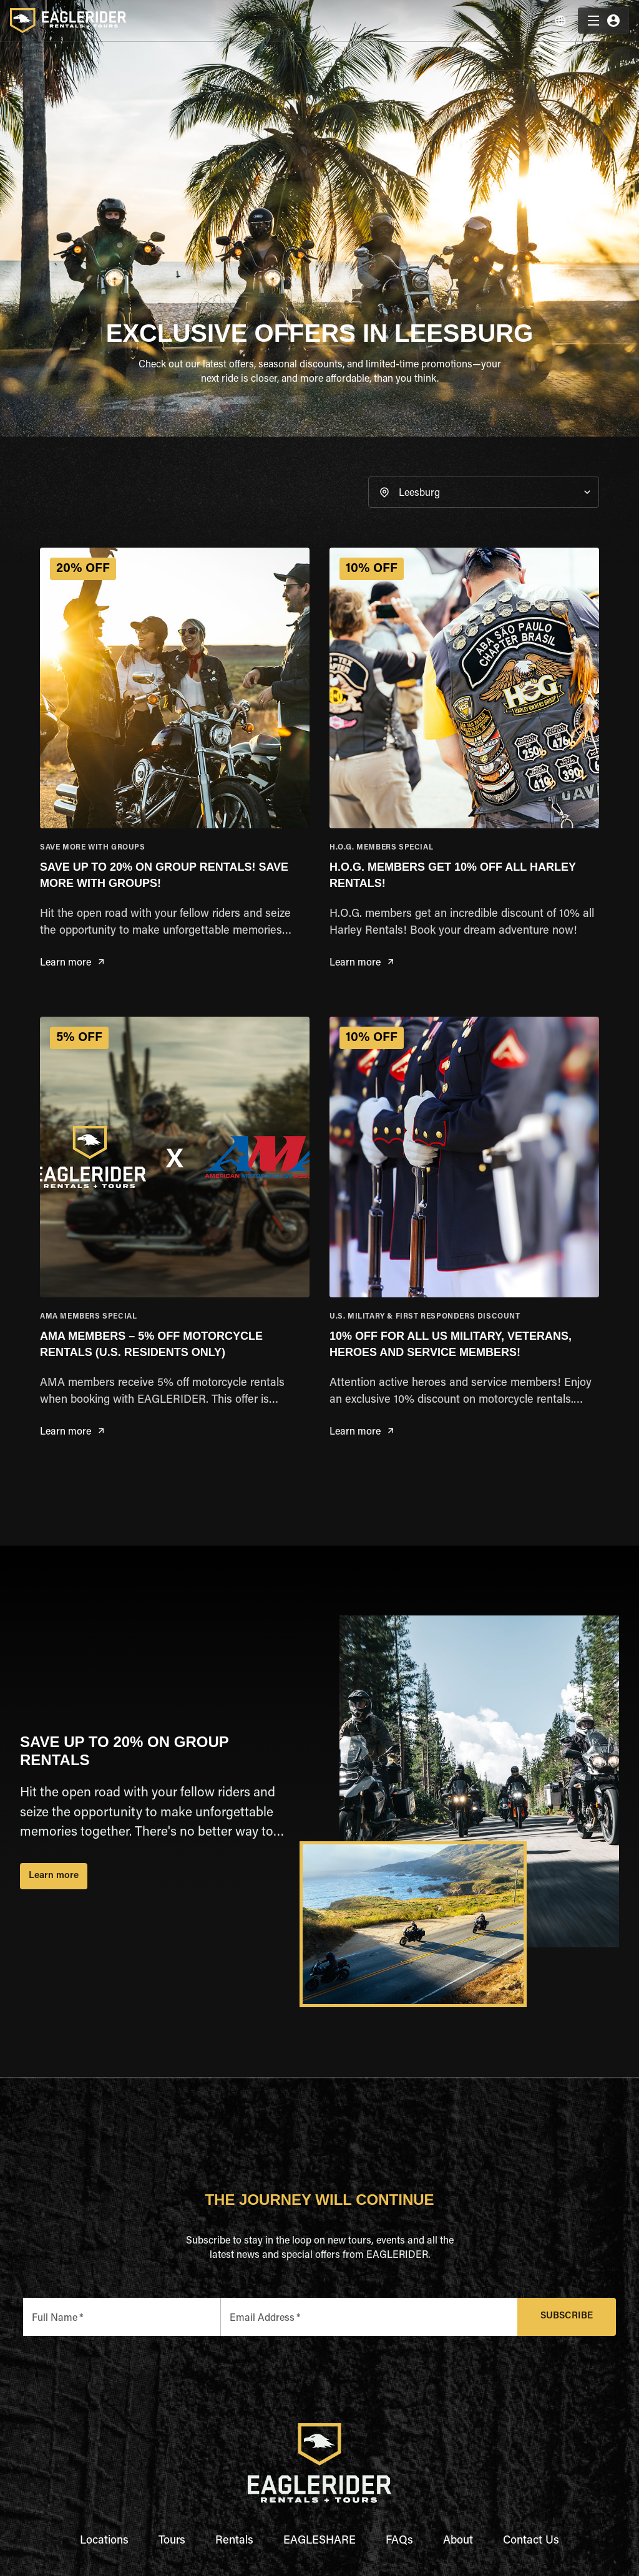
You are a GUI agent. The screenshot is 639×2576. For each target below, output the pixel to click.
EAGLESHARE (319, 2541)
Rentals (234, 2541)
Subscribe (567, 2317)
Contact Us (531, 2541)
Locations (104, 2541)
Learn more (72, 963)
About (458, 2541)
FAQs (399, 2541)
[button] (483, 492)
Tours (172, 2541)
